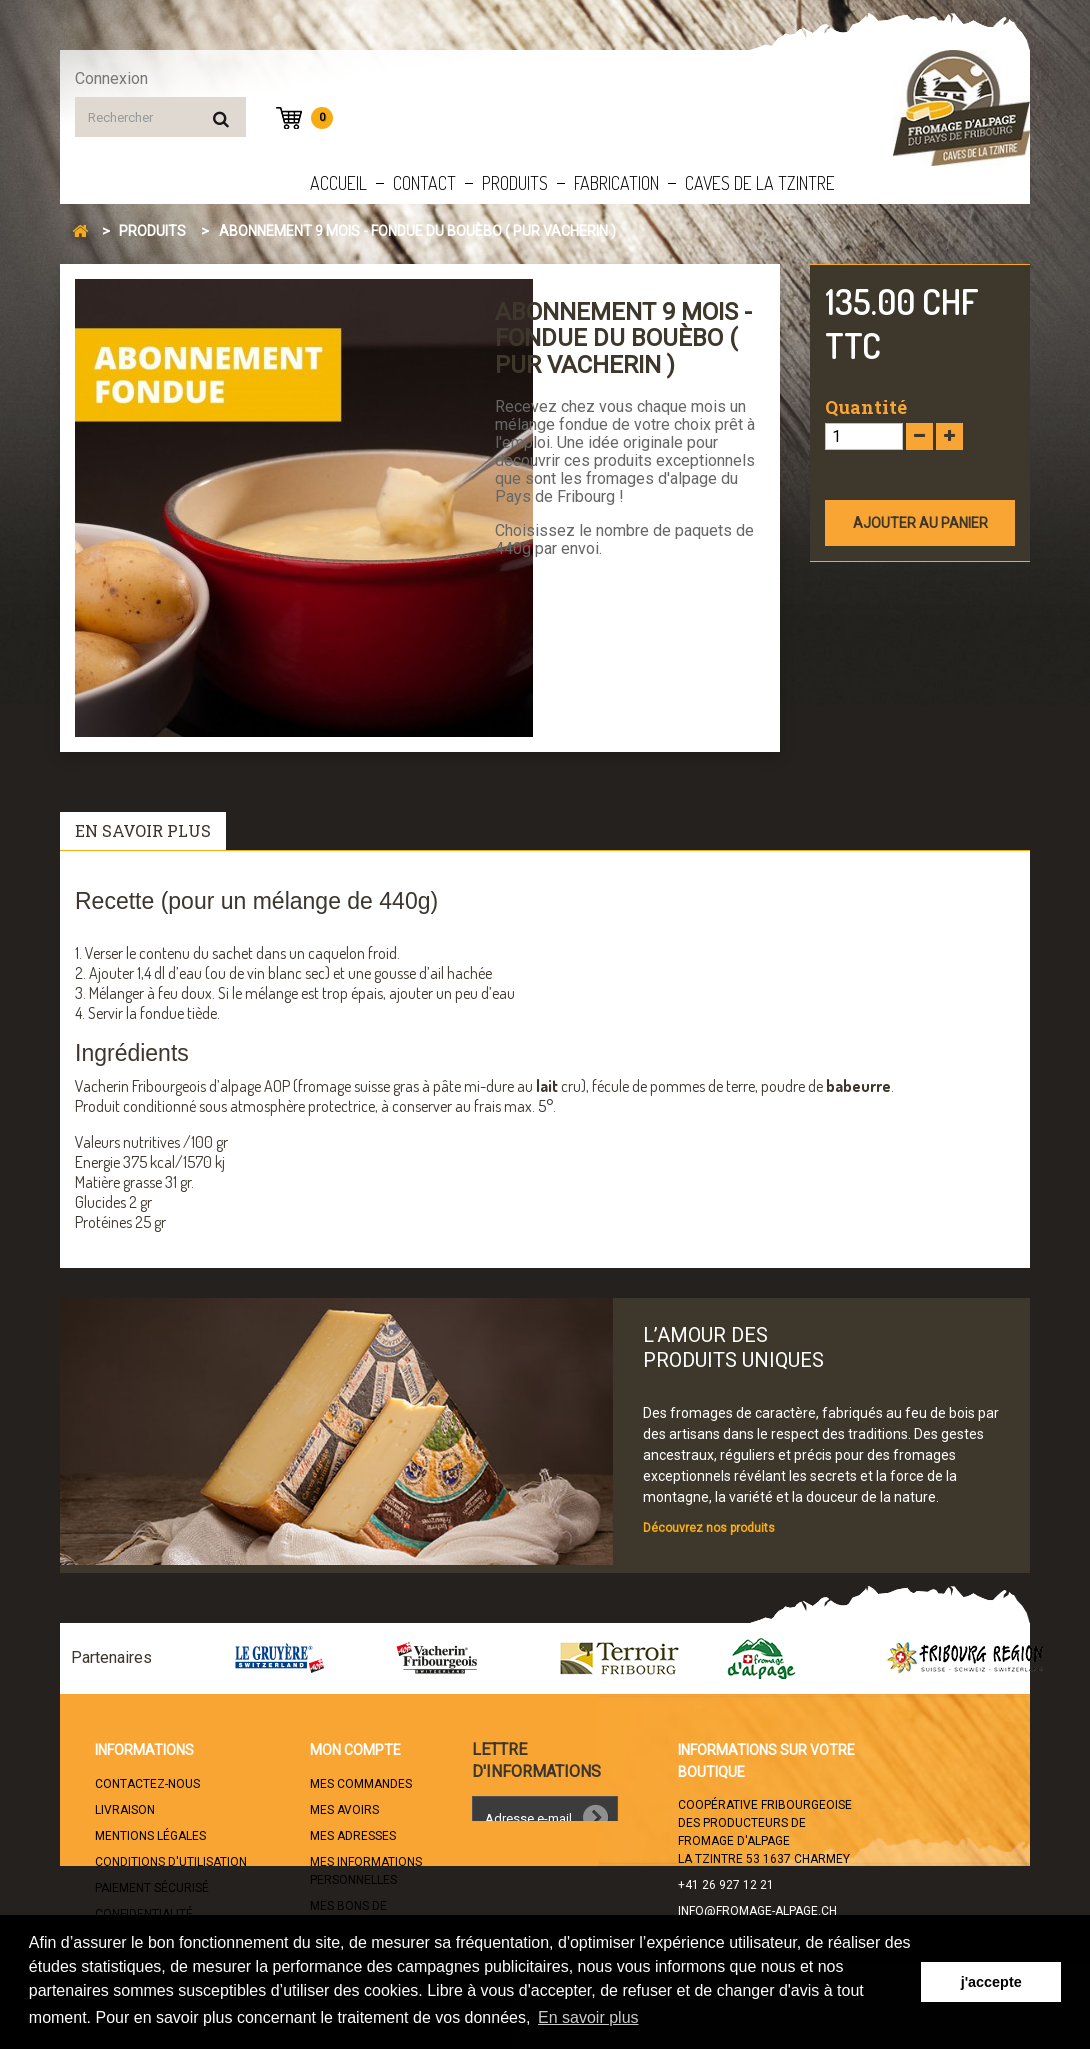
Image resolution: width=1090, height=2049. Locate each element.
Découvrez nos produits (709, 1528)
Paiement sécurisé (152, 1888)
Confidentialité (144, 1914)
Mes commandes (361, 1784)
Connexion (111, 78)
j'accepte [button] (991, 1982)
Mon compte (355, 1750)
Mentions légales (150, 1836)
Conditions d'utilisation (171, 1862)
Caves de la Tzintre (760, 183)
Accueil (338, 183)
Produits (515, 183)
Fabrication (616, 183)
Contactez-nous (147, 1784)
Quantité (866, 407)
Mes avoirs (344, 1810)
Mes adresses (353, 1836)
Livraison (125, 1810)
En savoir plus (143, 830)
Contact (424, 183)
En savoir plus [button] (588, 2017)
